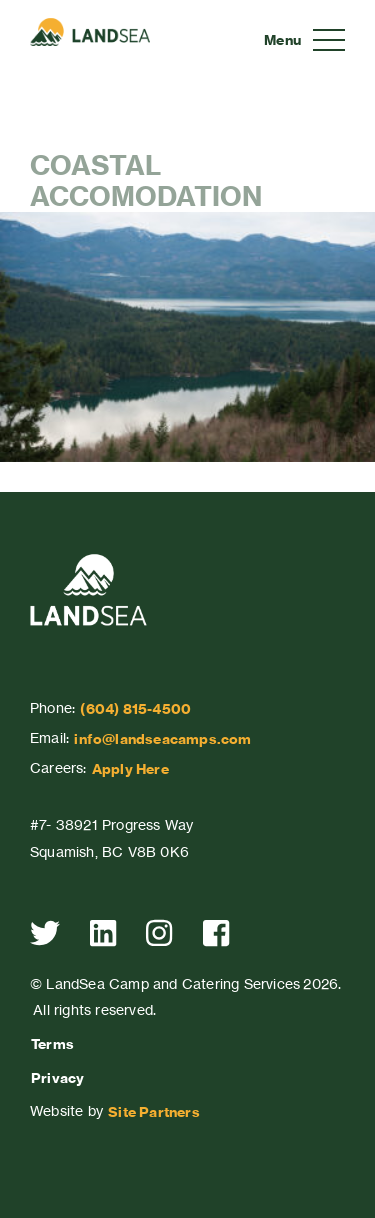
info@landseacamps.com (162, 739)
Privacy (57, 1078)
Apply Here (130, 769)
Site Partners (154, 1112)
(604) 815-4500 (135, 709)
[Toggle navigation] (304, 40)
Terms (52, 1044)
